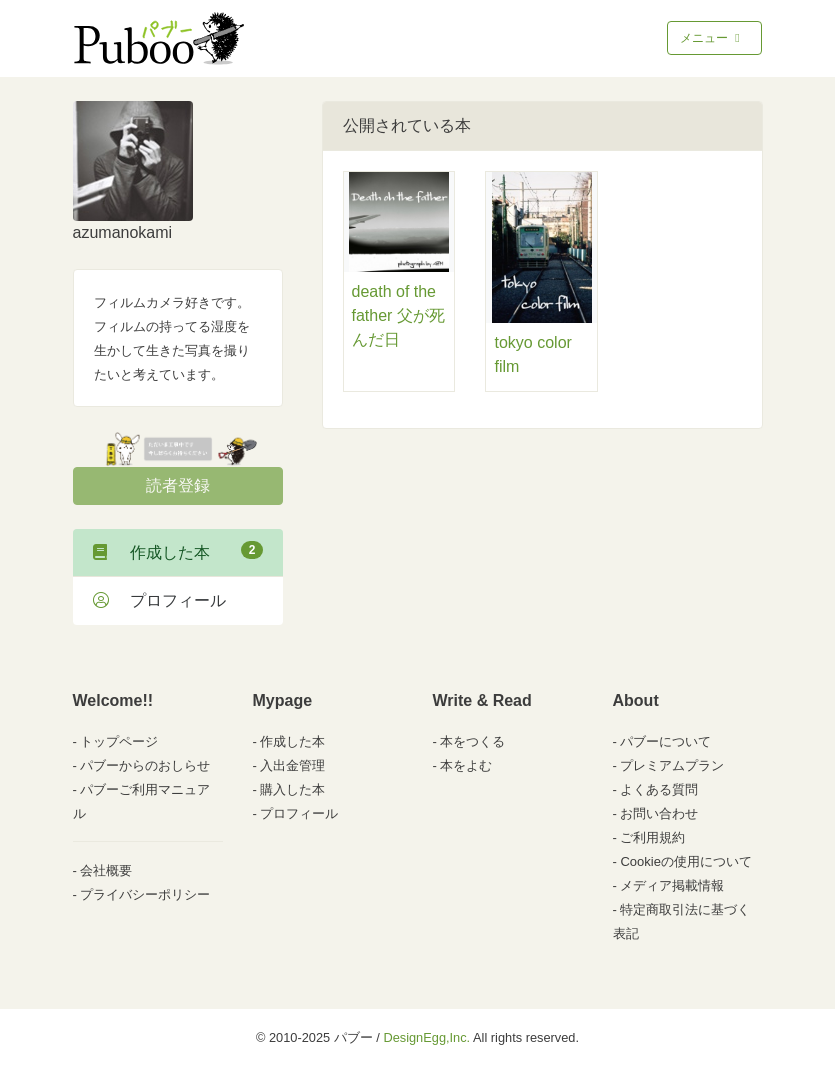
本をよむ (466, 765)
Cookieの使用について (685, 861)
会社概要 (106, 870)
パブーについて (665, 741)
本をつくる (472, 741)
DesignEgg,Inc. (426, 1037)
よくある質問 (659, 789)
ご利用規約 (652, 837)
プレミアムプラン (672, 765)
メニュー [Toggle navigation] (711, 38)
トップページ (119, 741)
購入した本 (292, 789)
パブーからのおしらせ (145, 765)
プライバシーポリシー (145, 894)
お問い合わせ (659, 813)
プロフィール (159, 600)
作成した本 (178, 551)
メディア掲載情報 (672, 885)
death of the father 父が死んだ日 (398, 315)
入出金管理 (292, 765)
